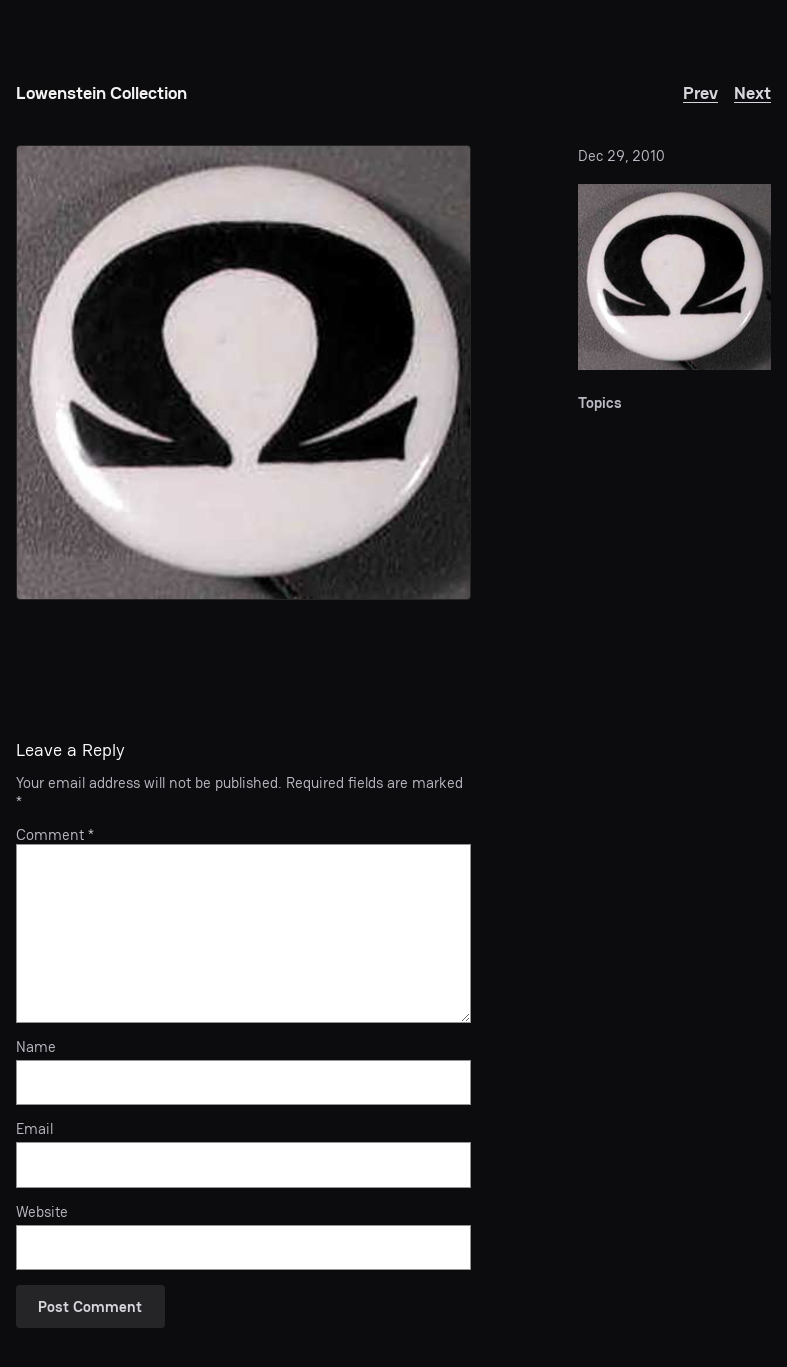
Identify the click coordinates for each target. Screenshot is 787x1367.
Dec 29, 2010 (621, 155)
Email (34, 1129)
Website (42, 1212)
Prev (700, 92)
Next (752, 92)
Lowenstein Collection (101, 92)
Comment (55, 834)
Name (36, 1047)
